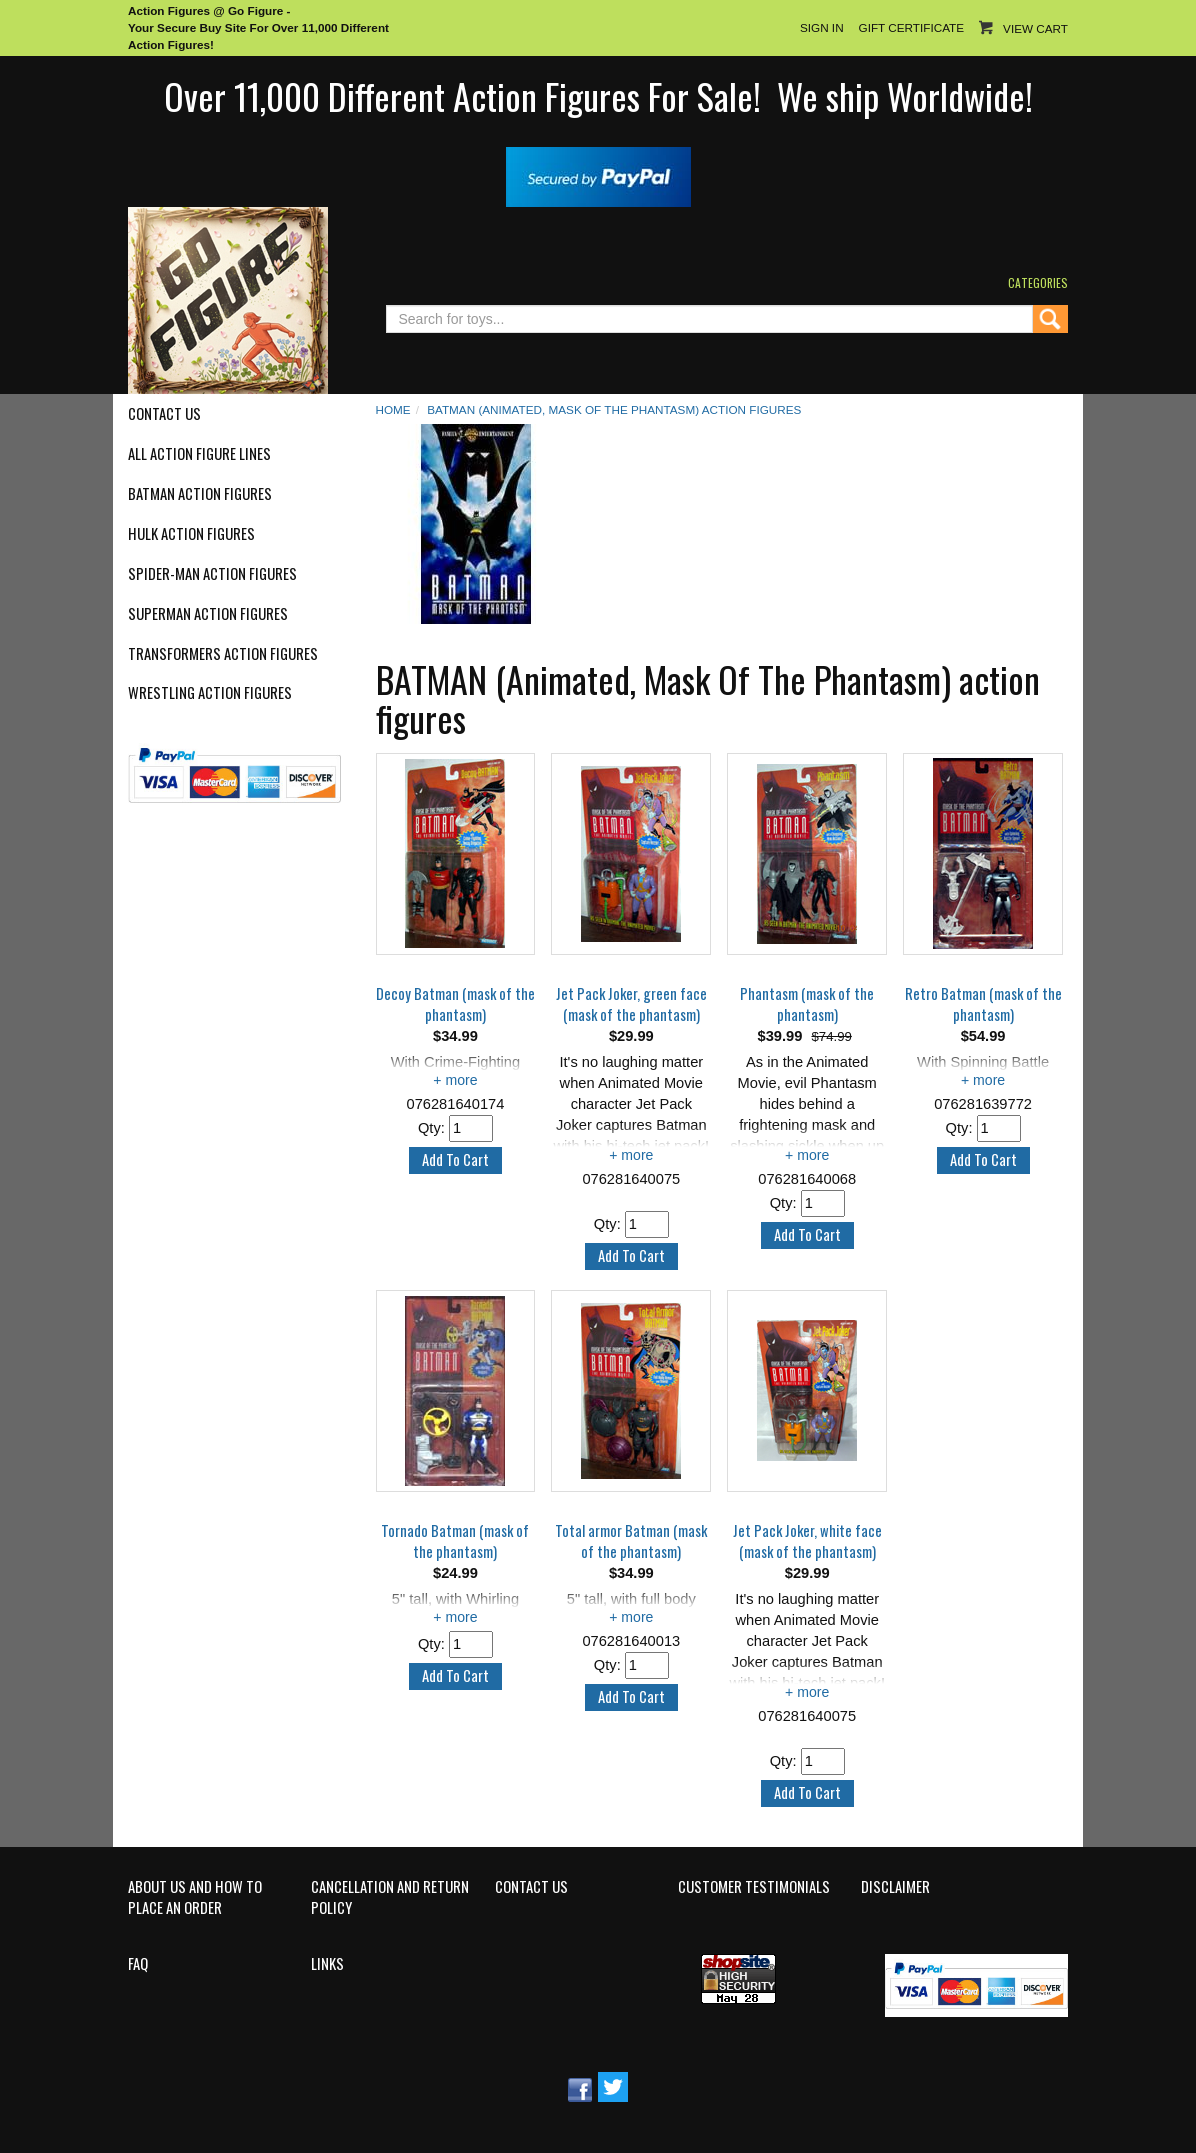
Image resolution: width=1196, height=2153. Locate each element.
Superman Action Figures (208, 614)
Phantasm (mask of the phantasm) (807, 1004)
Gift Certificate (911, 27)
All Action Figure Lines (199, 454)
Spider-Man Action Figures (212, 574)
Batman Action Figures (200, 494)
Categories (1038, 282)
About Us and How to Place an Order (195, 1897)
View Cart (1035, 28)
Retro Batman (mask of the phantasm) (983, 1004)
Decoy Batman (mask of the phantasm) (455, 1004)
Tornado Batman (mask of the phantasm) (455, 1541)
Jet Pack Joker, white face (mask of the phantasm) (807, 1541)
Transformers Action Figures (223, 654)
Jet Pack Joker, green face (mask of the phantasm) (631, 1004)
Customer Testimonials (754, 1887)
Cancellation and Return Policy (390, 1897)
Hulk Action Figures (191, 534)
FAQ (138, 1964)
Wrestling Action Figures (210, 693)
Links (327, 1964)
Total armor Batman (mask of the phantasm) (631, 1541)
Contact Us (164, 414)
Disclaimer (895, 1887)
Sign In (822, 27)
